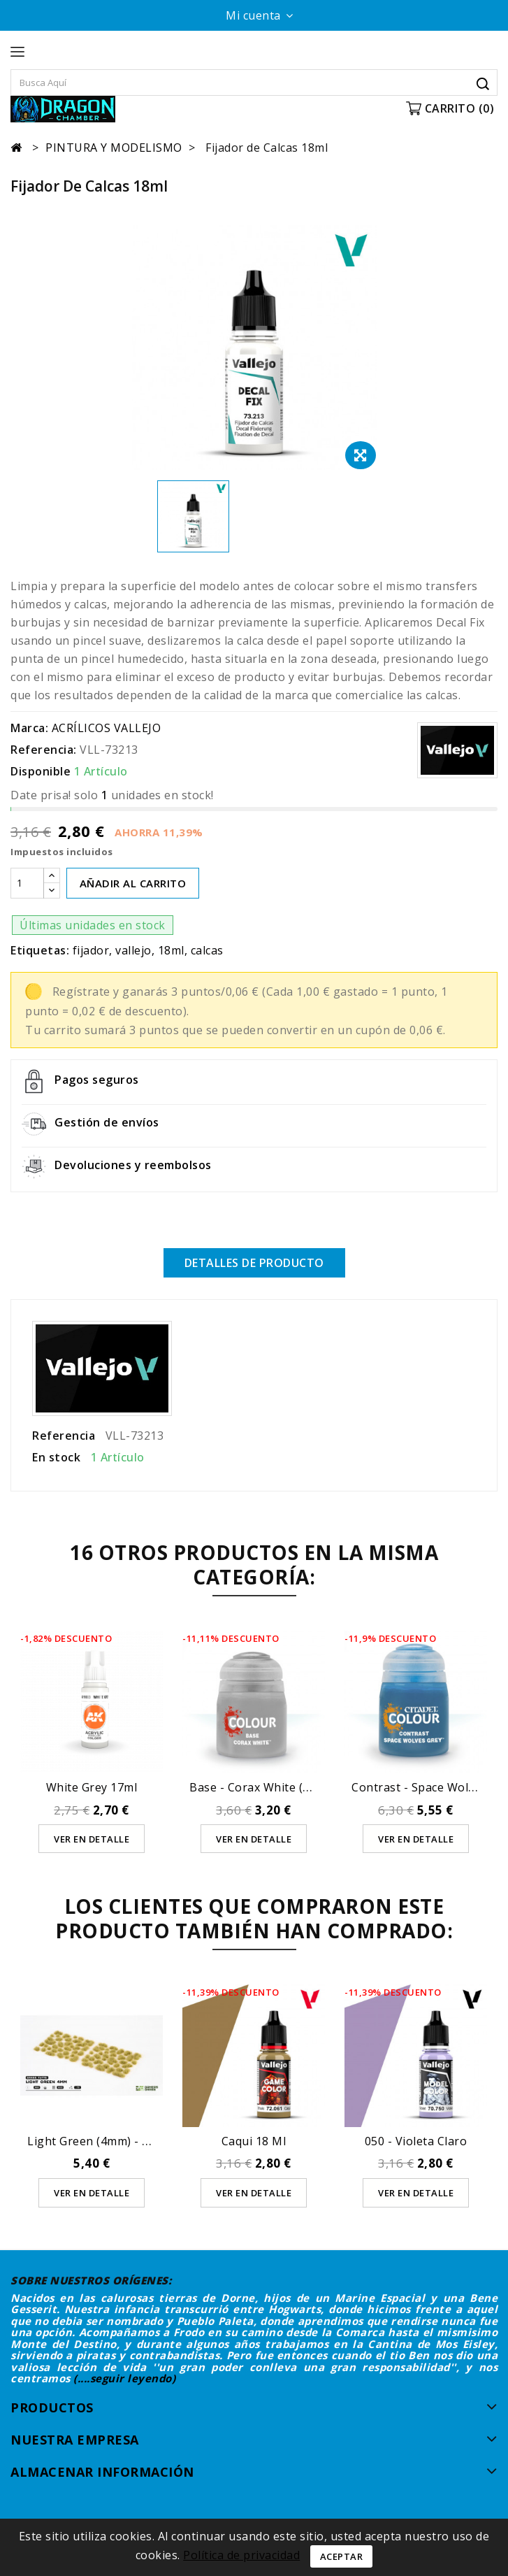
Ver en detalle (91, 1838)
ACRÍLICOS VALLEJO (106, 728)
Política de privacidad (241, 2555)
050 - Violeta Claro (416, 2141)
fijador (91, 950)
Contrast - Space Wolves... (422, 1786)
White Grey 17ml (92, 1786)
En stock (56, 1456)
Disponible (40, 771)
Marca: (29, 728)
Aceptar (341, 2556)
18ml (171, 950)
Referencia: (43, 749)
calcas (207, 950)
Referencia (63, 1435)
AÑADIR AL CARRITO (133, 883)
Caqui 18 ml (254, 2141)
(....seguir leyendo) (124, 2378)
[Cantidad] (27, 883)
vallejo (133, 950)
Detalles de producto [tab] (254, 1263)
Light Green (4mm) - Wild (96, 2141)
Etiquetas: (39, 950)
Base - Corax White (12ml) (261, 1786)
